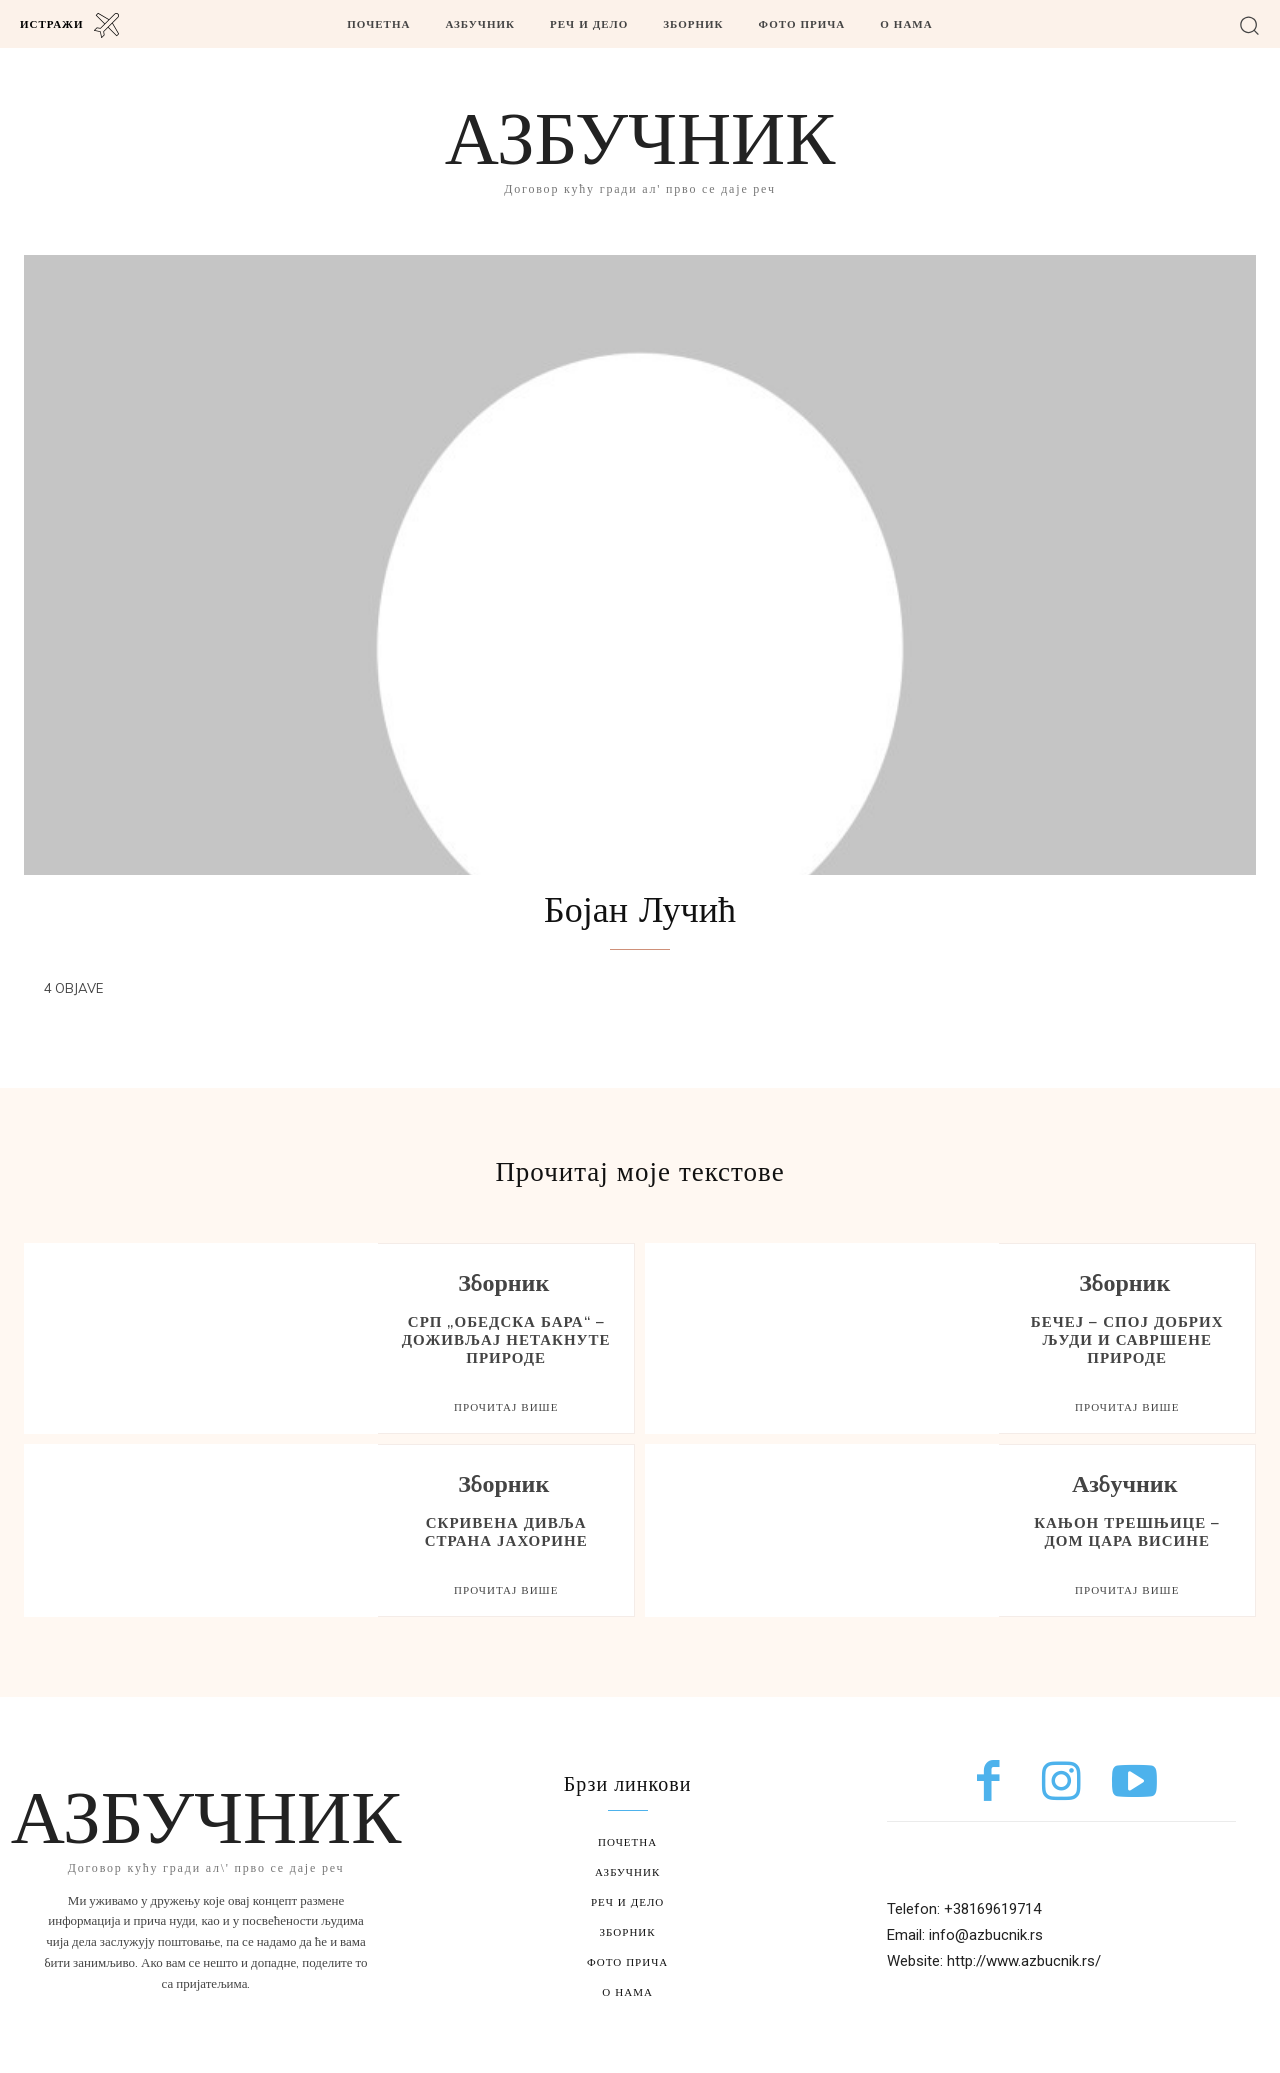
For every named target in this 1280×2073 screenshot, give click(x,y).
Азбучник (1125, 1486)
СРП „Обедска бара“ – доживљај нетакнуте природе (506, 1339)
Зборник (503, 1285)
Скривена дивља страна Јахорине (506, 1531)
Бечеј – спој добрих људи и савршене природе (1127, 1339)
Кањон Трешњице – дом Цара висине (1127, 1531)
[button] (1249, 24)
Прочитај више (506, 1407)
